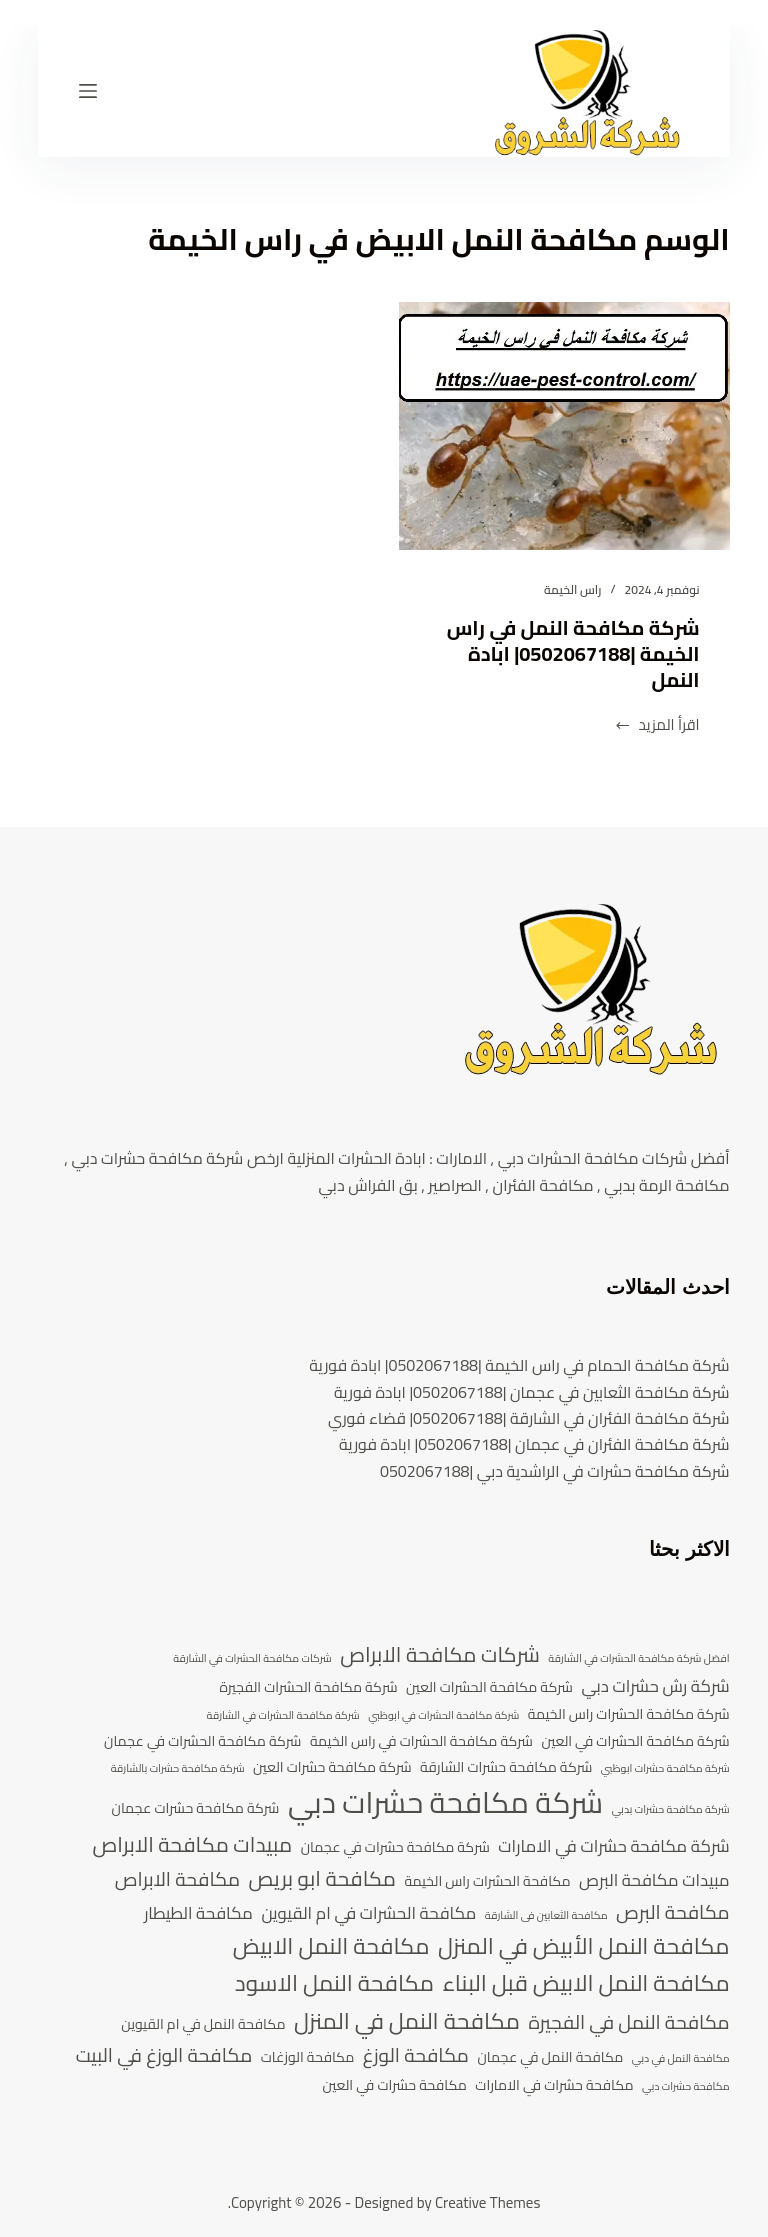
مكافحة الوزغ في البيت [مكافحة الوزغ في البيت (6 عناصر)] (164, 2056)
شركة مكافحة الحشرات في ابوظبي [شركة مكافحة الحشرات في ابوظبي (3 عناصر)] (443, 1716)
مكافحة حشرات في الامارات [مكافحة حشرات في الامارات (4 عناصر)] (554, 2085)
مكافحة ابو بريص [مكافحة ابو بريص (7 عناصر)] (322, 1879)
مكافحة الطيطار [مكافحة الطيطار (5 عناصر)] (198, 1914)
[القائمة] (88, 91)
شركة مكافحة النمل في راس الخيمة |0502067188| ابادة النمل (573, 653)
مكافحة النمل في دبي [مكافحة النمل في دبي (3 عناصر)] (681, 2059)
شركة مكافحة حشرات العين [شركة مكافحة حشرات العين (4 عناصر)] (332, 1767)
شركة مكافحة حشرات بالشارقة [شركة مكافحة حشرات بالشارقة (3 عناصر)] (178, 1769)
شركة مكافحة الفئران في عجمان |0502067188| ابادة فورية (534, 1444)
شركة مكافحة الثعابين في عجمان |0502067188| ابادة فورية (532, 1392)
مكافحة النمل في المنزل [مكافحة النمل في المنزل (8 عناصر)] (407, 2021)
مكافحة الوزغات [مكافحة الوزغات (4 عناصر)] (308, 2057)
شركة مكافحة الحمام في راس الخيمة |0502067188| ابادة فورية (519, 1365)
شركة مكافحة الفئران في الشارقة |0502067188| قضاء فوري (529, 1418)
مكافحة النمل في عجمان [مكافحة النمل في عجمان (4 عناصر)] (550, 2057)
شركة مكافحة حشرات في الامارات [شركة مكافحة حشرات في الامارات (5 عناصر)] (613, 1847)
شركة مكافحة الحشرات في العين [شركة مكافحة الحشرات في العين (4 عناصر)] (636, 1741)
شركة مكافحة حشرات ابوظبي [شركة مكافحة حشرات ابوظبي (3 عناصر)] (665, 1769)
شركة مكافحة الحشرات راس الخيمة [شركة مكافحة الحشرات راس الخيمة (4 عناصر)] (629, 1714)
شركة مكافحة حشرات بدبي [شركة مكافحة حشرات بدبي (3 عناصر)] (671, 1810)
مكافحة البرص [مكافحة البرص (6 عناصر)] (673, 1913)
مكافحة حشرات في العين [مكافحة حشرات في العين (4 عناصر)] (395, 2085)
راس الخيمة (572, 589)
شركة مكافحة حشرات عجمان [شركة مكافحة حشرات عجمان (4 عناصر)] (196, 1808)
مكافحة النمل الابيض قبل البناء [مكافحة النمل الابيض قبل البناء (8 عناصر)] (585, 1983)
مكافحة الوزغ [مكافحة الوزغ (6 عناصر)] (416, 2056)
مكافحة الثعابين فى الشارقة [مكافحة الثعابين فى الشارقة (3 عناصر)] (546, 1916)
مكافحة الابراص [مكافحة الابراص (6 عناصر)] (177, 1880)
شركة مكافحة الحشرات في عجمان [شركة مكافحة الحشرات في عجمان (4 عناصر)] (202, 1741)
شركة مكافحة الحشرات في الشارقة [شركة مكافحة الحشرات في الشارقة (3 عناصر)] (283, 1716)
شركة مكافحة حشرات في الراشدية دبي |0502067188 (555, 1471)
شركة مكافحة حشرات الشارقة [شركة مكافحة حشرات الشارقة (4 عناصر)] (506, 1767)
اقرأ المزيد (657, 725)
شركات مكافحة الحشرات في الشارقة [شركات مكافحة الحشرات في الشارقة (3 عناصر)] (252, 1659)
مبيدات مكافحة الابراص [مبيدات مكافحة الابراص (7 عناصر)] (193, 1845)
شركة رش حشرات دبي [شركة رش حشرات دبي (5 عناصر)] (655, 1687)
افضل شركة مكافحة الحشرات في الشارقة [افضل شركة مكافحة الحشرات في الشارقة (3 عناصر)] (638, 1659)
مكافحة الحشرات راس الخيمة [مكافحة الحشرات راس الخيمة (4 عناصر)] (487, 1881)
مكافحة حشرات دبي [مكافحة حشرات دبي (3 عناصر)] (686, 2087)
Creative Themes (487, 2202)
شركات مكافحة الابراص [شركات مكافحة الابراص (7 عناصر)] (440, 1655)
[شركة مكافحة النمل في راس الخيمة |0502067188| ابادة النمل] (564, 426)
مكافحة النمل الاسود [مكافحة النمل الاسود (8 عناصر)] (334, 1983)
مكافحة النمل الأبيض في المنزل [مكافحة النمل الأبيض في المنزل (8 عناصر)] (584, 1946)
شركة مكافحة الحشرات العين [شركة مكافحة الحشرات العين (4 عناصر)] (489, 1687)
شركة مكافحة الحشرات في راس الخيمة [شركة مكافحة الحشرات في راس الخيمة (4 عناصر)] (421, 1741)
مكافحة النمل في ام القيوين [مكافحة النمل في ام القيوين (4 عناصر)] (203, 2024)
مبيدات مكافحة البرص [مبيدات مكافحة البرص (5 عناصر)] (654, 1881)
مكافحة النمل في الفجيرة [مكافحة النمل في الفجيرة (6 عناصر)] (628, 2023)
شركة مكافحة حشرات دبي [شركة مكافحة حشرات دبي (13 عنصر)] (445, 1803)
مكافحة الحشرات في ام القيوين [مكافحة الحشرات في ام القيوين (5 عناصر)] (368, 1914)
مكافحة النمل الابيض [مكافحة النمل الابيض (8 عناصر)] (331, 1946)
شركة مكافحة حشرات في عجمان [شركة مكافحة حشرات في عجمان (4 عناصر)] (395, 1847)
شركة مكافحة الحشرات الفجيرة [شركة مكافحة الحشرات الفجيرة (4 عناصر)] (309, 1687)
